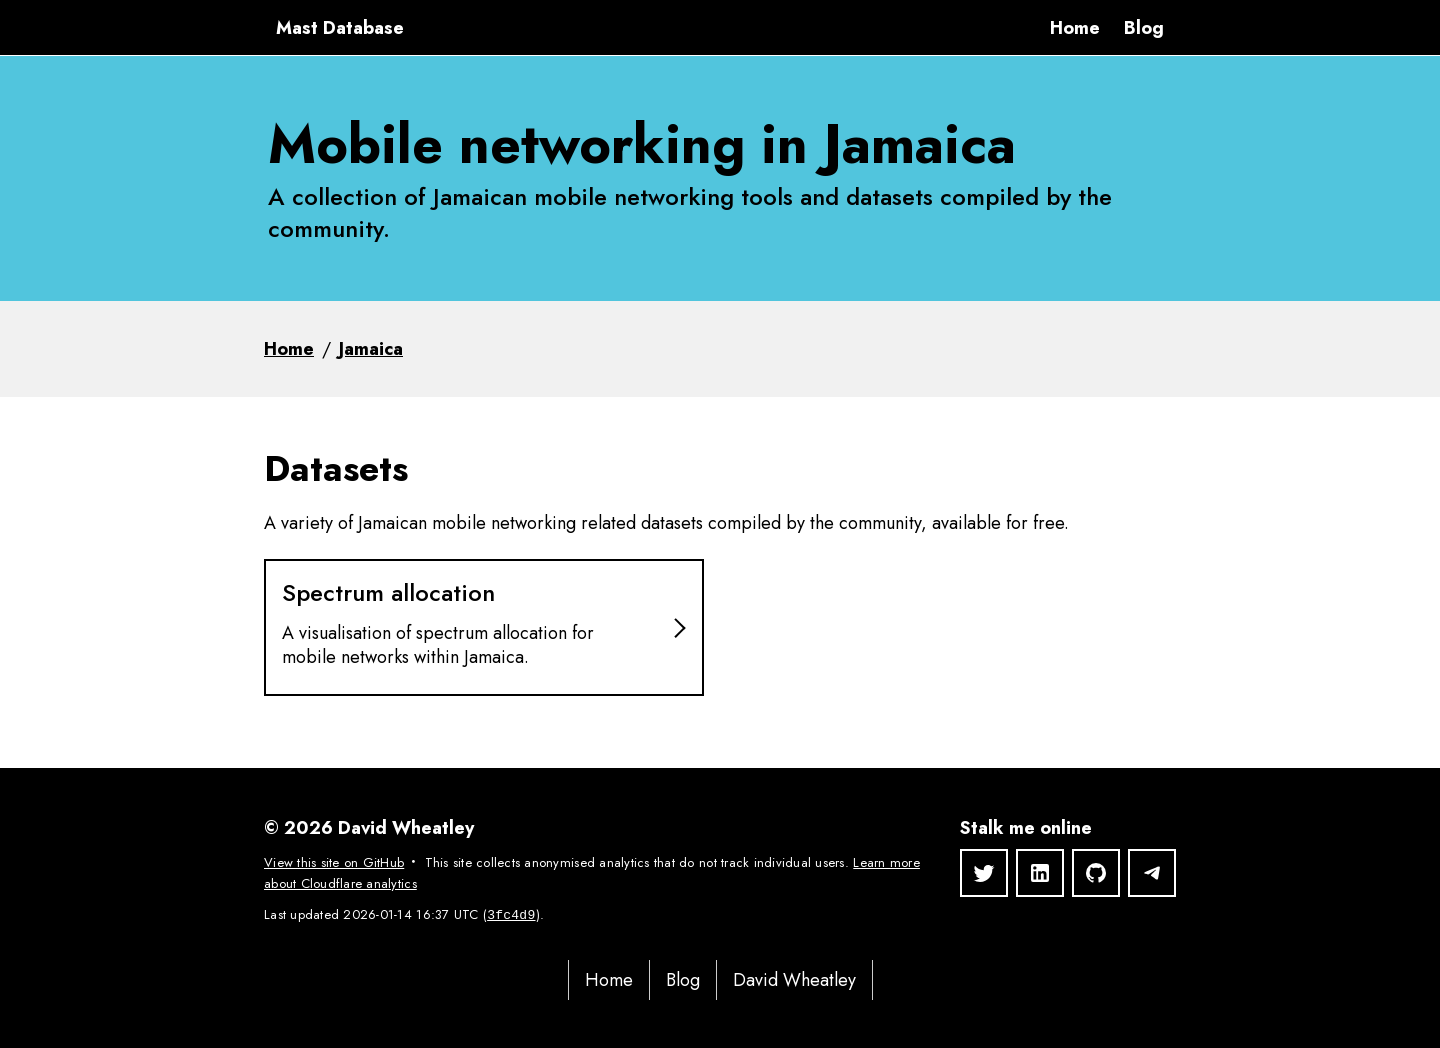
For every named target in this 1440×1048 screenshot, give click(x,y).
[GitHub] (1096, 873)
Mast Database (340, 28)
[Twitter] (984, 873)
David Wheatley (794, 980)
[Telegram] (1152, 873)
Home (1075, 28)
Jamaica (371, 349)
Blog (1144, 28)
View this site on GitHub (334, 862)
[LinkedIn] (1040, 873)
